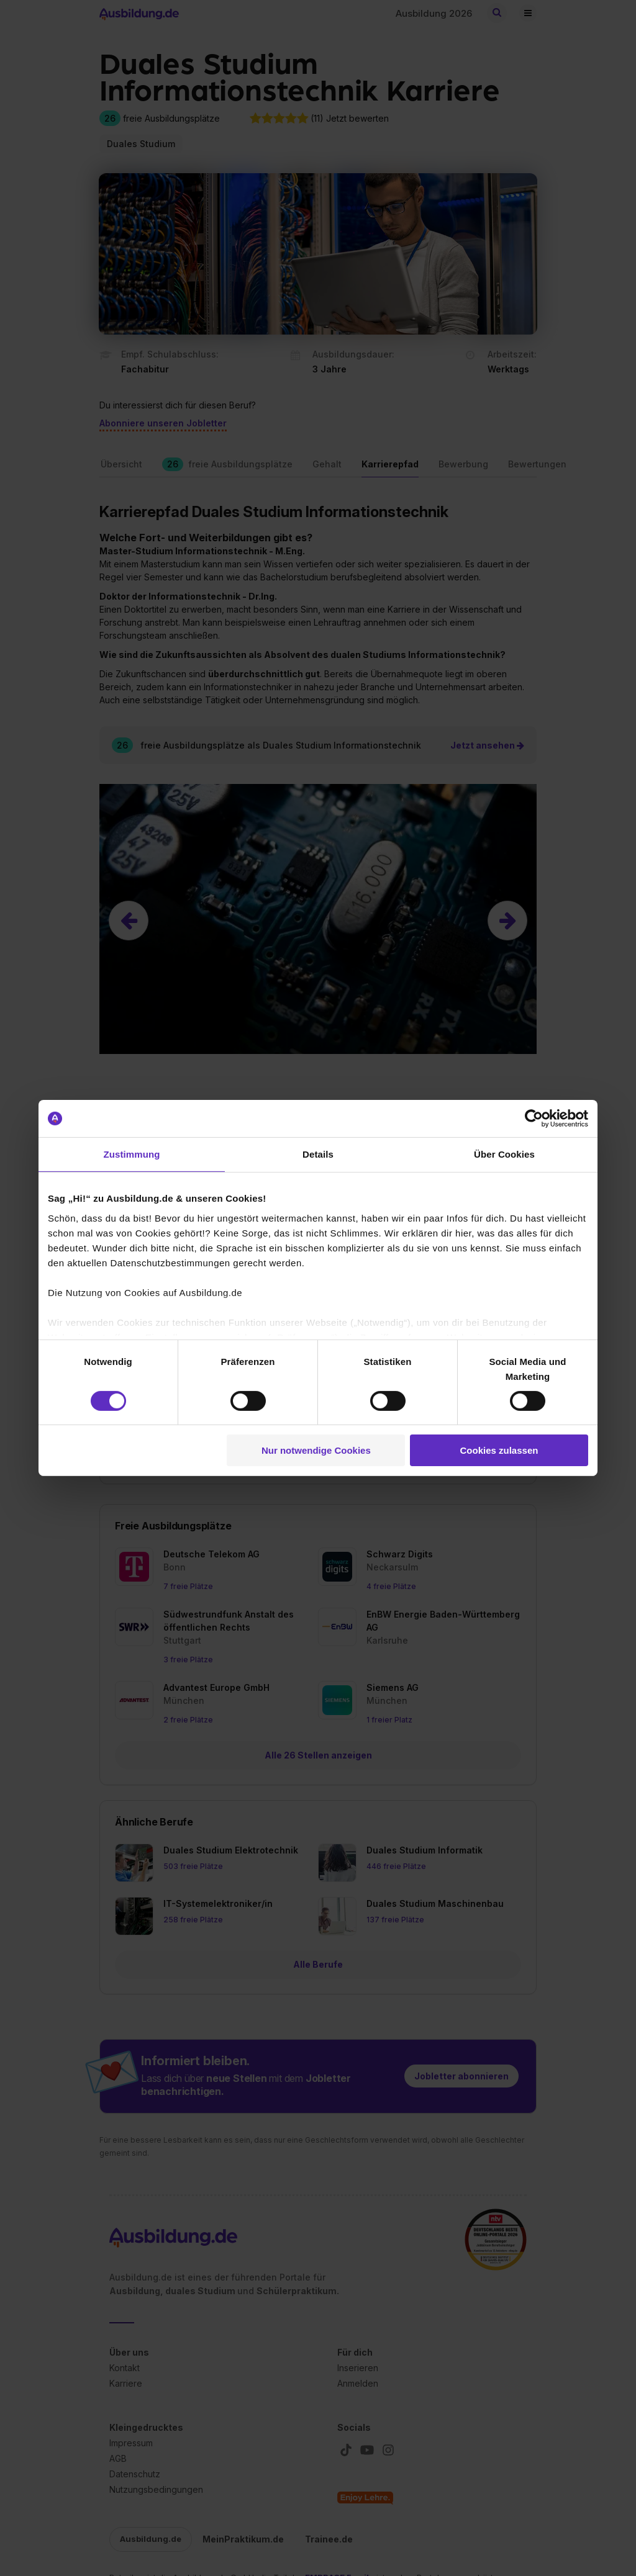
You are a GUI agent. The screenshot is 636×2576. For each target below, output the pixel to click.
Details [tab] (318, 1154)
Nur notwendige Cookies (316, 1450)
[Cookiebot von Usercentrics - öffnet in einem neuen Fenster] (533, 1118)
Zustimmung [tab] (132, 1154)
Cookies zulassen (499, 1450)
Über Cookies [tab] (504, 1154)
